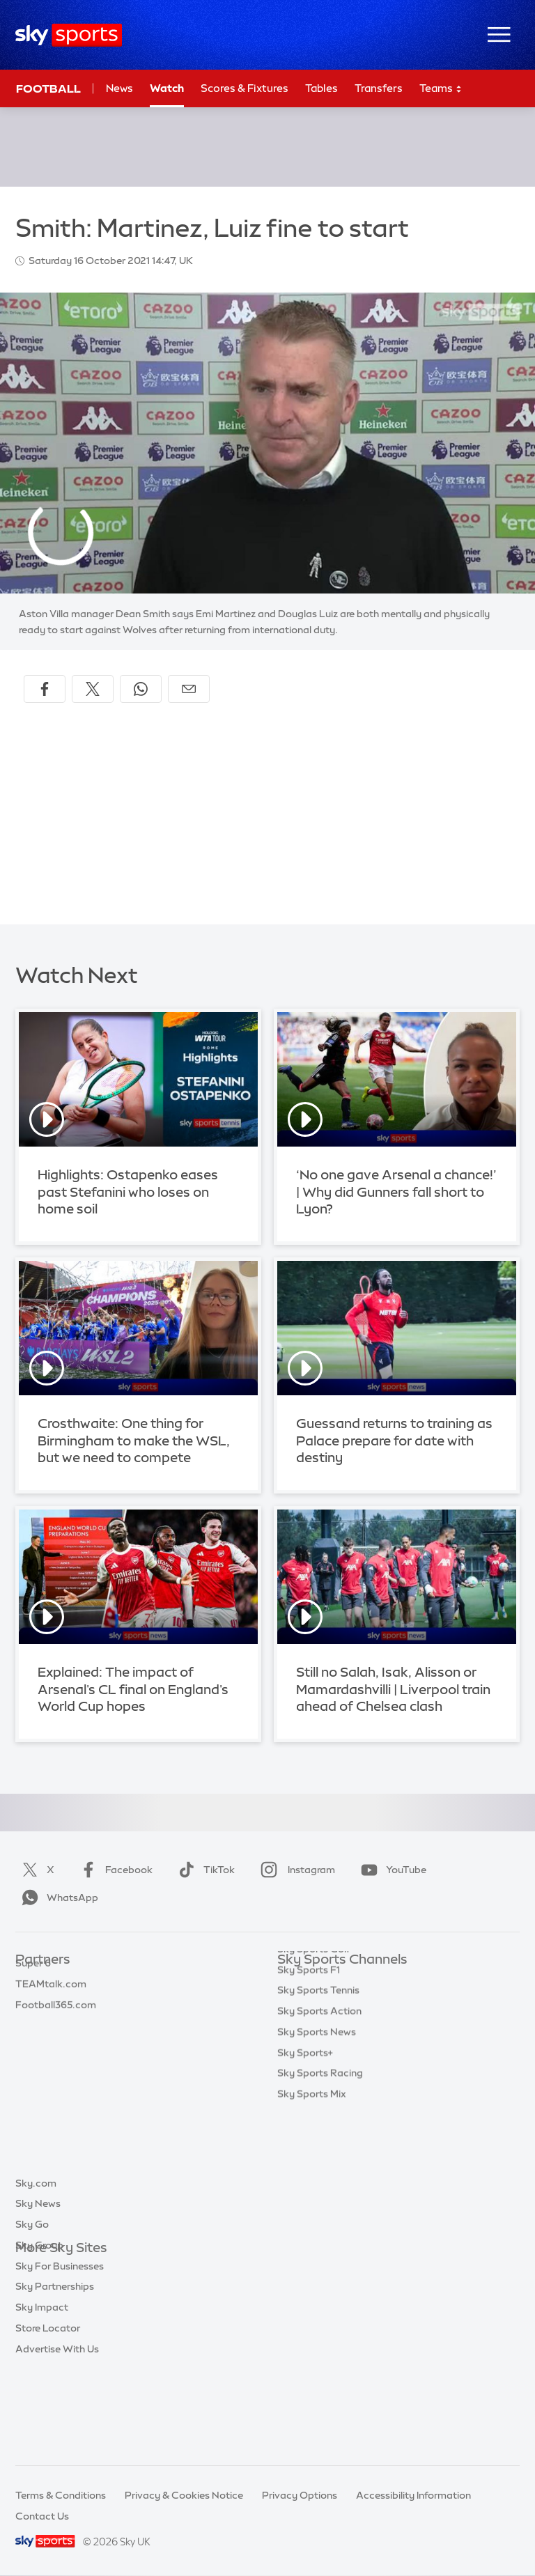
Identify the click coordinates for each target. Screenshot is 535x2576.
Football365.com (55, 2043)
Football (48, 88)
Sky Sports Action (319, 2126)
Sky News (38, 2290)
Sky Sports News (316, 2147)
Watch (167, 88)
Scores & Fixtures (244, 88)
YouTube (390, 1870)
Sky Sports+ (305, 2168)
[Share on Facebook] (44, 689)
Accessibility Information (413, 2495)
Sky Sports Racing (320, 2188)
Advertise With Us (57, 2435)
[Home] (68, 35)
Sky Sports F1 (308, 2085)
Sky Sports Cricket (320, 2043)
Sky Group (39, 2331)
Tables (321, 88)
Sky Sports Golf (313, 2064)
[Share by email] (189, 689)
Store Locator (47, 2414)
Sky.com (35, 2269)
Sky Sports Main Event (329, 1981)
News (119, 88)
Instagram (295, 1870)
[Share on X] (93, 689)
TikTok (204, 1870)
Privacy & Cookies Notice (184, 2495)
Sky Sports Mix (311, 2209)
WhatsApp (57, 1897)
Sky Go (32, 2310)
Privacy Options (299, 2495)
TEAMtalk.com (50, 2022)
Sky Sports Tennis (318, 2105)
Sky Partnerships (54, 2372)
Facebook (114, 1870)
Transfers (379, 88)
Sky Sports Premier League (340, 2001)
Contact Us (42, 2516)
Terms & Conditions (60, 2495)
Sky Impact (41, 2393)
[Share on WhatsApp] (141, 689)
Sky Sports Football (323, 2022)
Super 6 (33, 2001)
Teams (441, 89)
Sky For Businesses (59, 2352)
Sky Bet (33, 1981)
